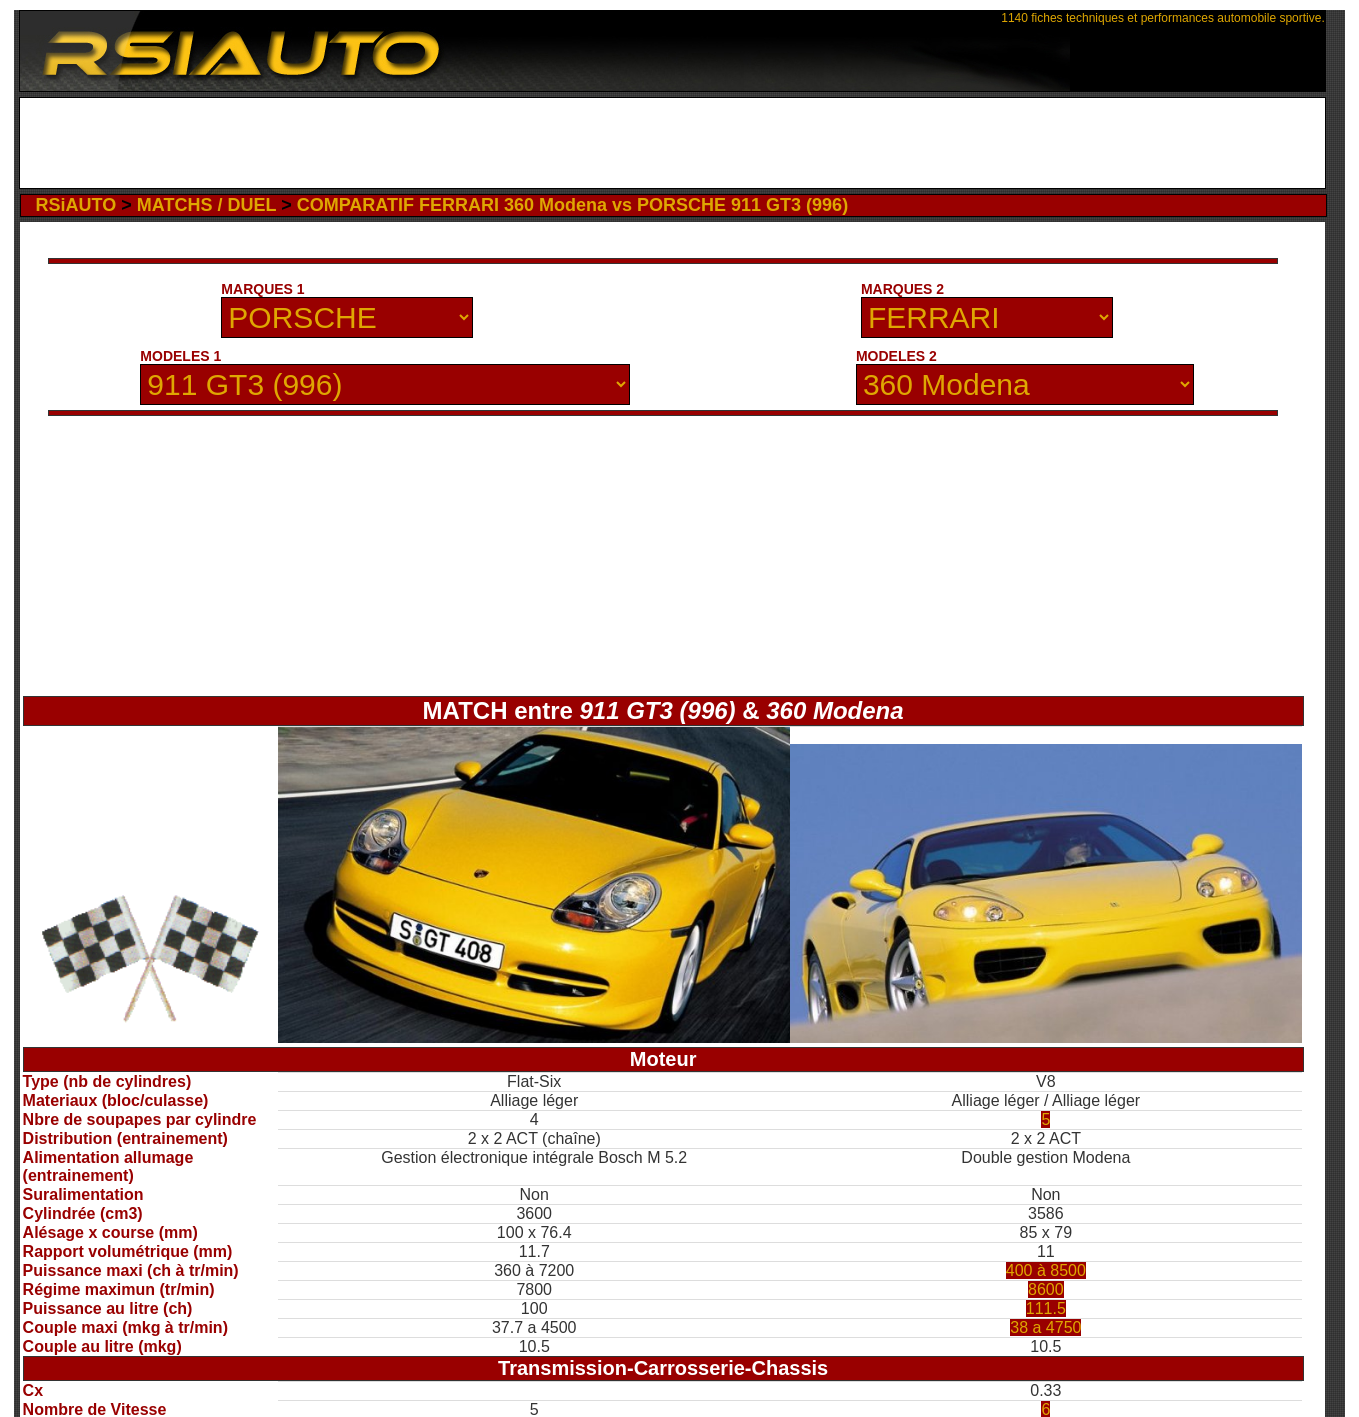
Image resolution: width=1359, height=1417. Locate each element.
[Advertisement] (672, 143)
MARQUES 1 (262, 289)
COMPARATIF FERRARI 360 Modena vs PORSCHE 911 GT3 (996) (572, 205)
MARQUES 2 (902, 289)
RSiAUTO (76, 205)
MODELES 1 (180, 356)
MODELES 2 (896, 356)
